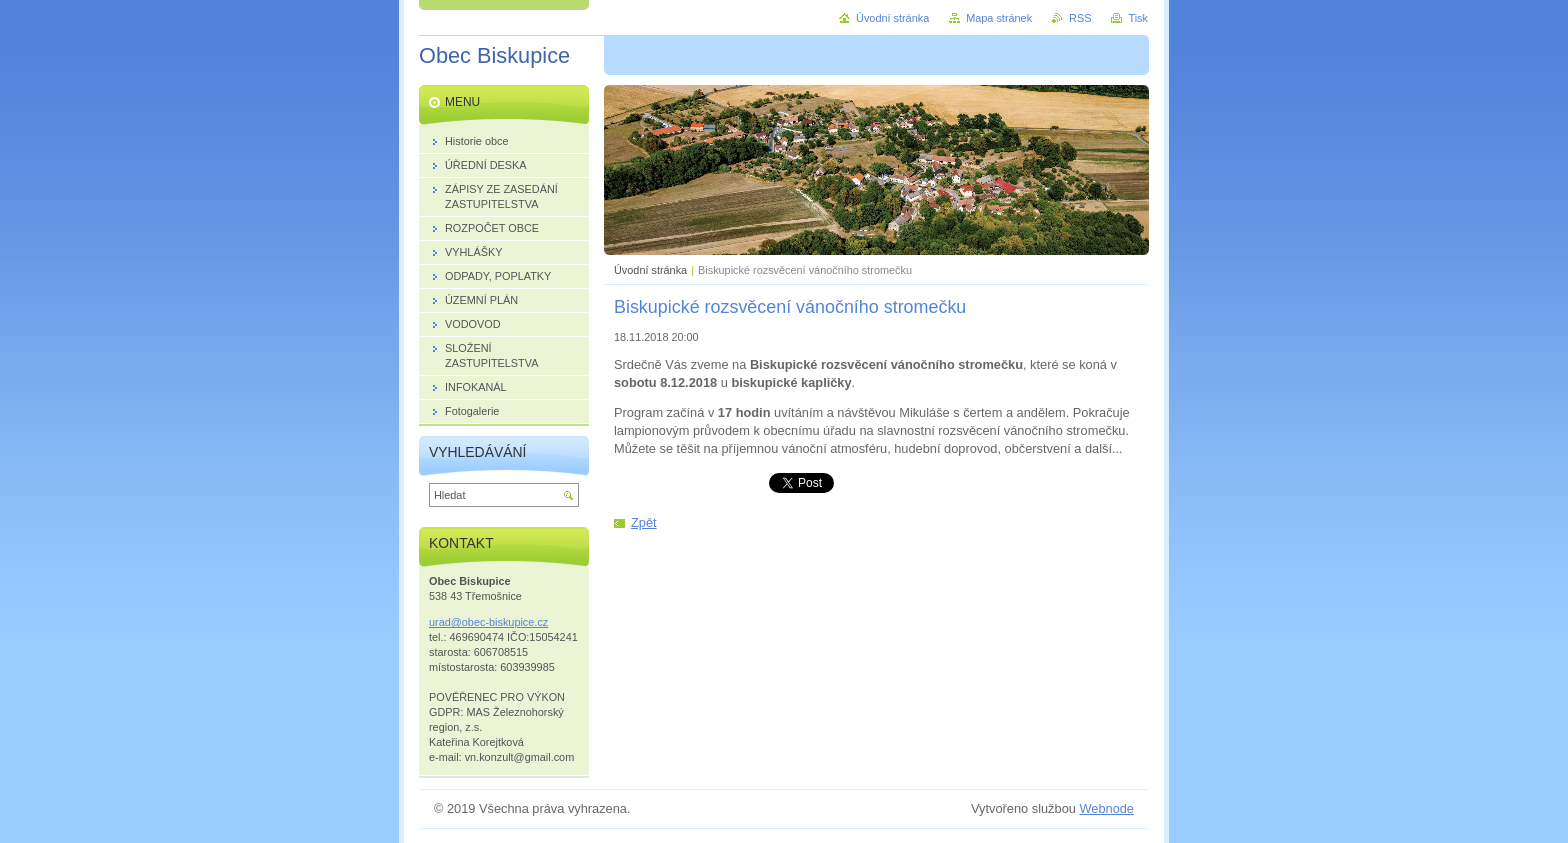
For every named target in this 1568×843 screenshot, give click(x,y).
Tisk (1138, 18)
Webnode (1106, 808)
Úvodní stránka (650, 270)
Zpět (644, 522)
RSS (1080, 18)
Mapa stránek (999, 18)
